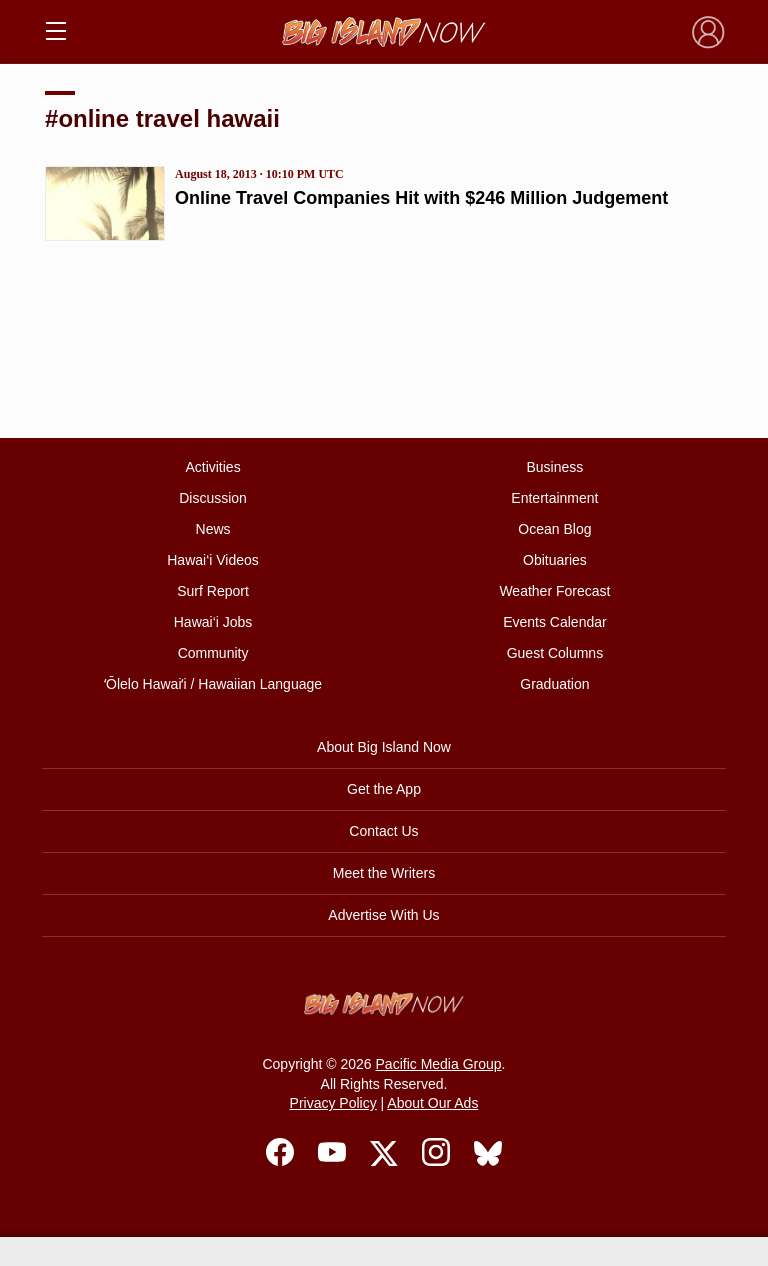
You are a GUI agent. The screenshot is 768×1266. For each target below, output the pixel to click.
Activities (212, 467)
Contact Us (383, 831)
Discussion (213, 498)
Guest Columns (555, 653)
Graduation (554, 684)
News (213, 529)
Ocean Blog (554, 529)
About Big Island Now (384, 747)
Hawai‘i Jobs (213, 622)
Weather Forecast (554, 591)
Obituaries (555, 560)
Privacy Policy (333, 1103)
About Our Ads (432, 1103)
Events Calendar (555, 622)
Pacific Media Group (439, 1064)
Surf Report (213, 591)
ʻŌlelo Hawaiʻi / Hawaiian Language (213, 684)
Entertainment (554, 498)
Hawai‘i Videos (213, 560)
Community (213, 653)
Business (555, 467)
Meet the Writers (384, 873)
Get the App (384, 789)
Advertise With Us (383, 915)
